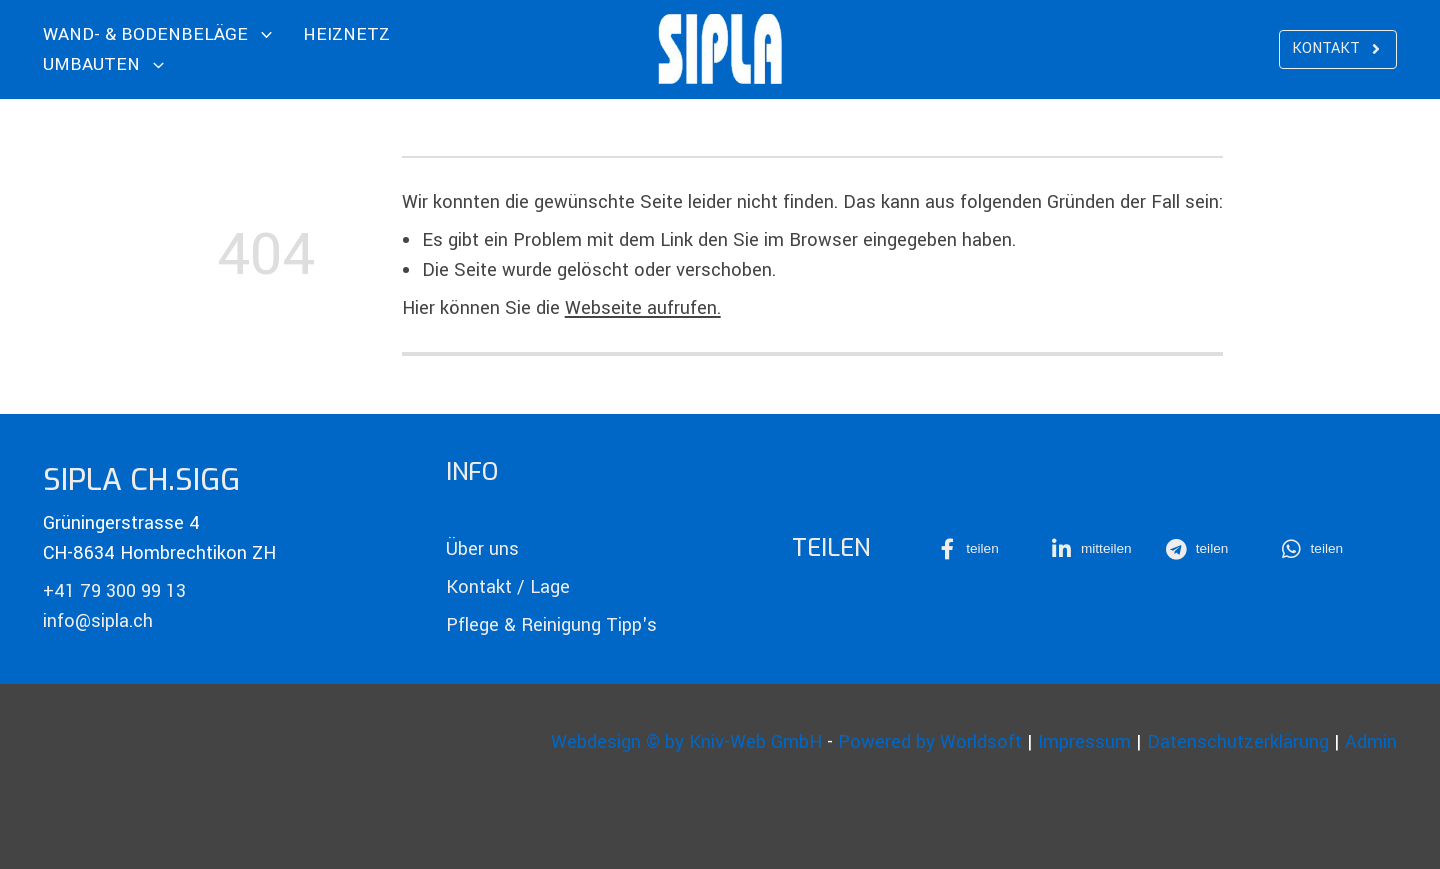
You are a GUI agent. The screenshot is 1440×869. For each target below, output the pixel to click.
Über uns (482, 549)
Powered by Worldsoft (930, 742)
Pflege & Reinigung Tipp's (551, 625)
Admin (1371, 742)
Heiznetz (346, 34)
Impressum (1084, 742)
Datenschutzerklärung (1238, 742)
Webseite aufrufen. (643, 308)
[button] (982, 549)
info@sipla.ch (98, 621)
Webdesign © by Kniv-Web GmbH (686, 742)
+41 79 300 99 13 (114, 591)
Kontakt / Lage (508, 587)
